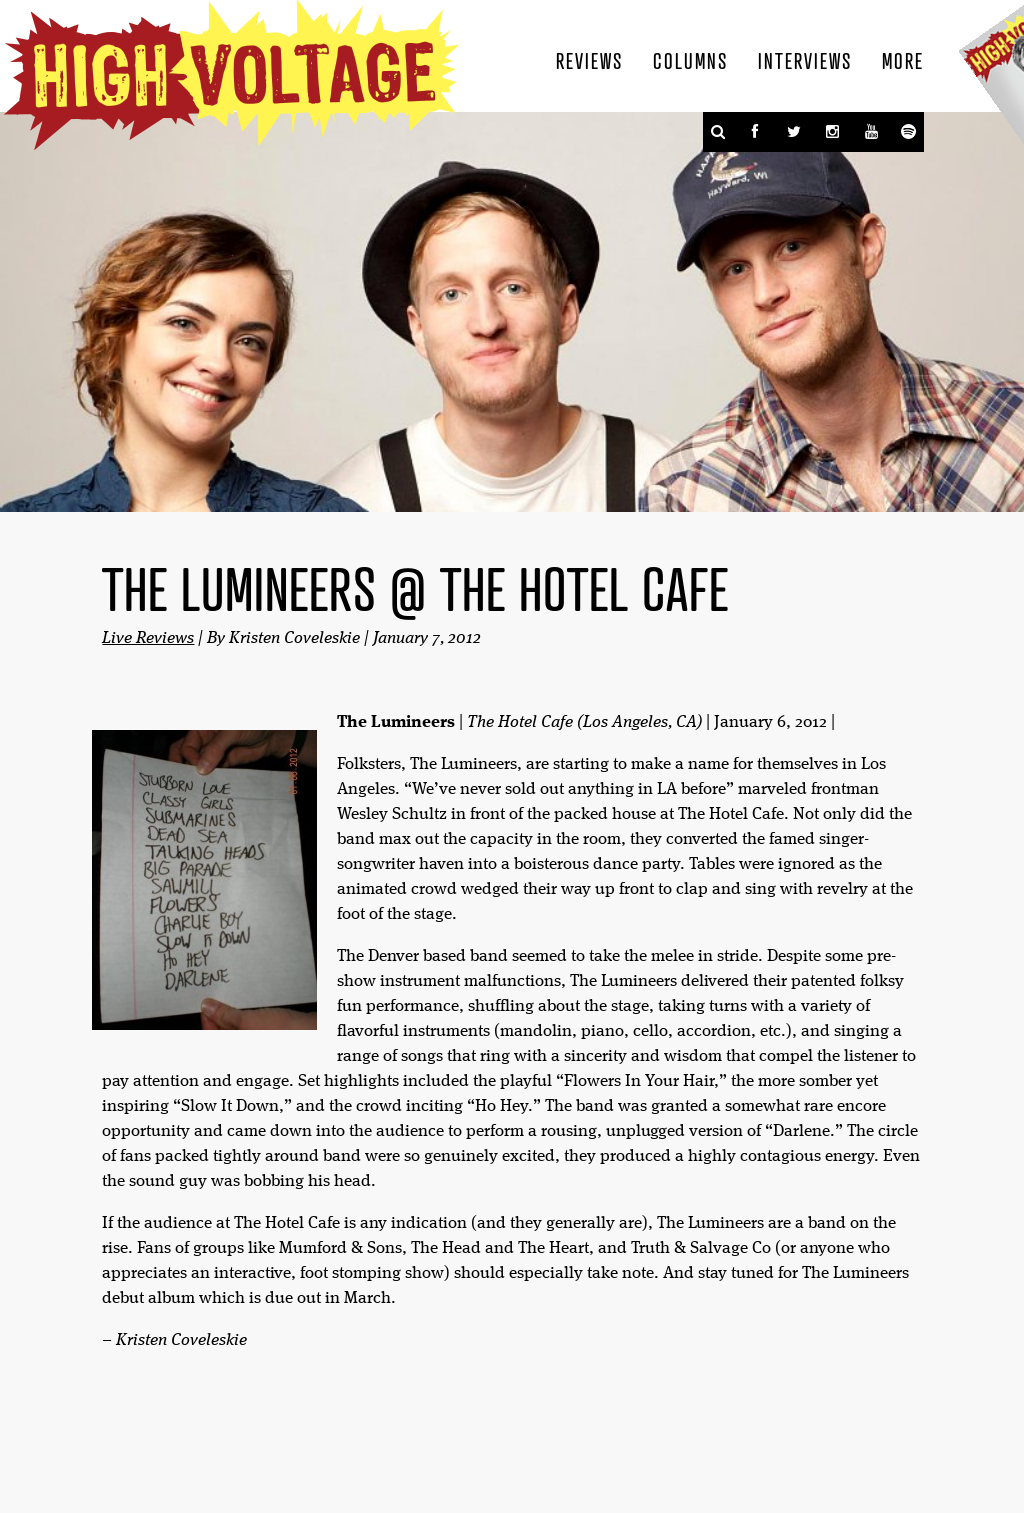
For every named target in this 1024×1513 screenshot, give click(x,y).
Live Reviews (148, 638)
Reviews (589, 60)
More (903, 60)
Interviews (805, 60)
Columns (690, 60)
